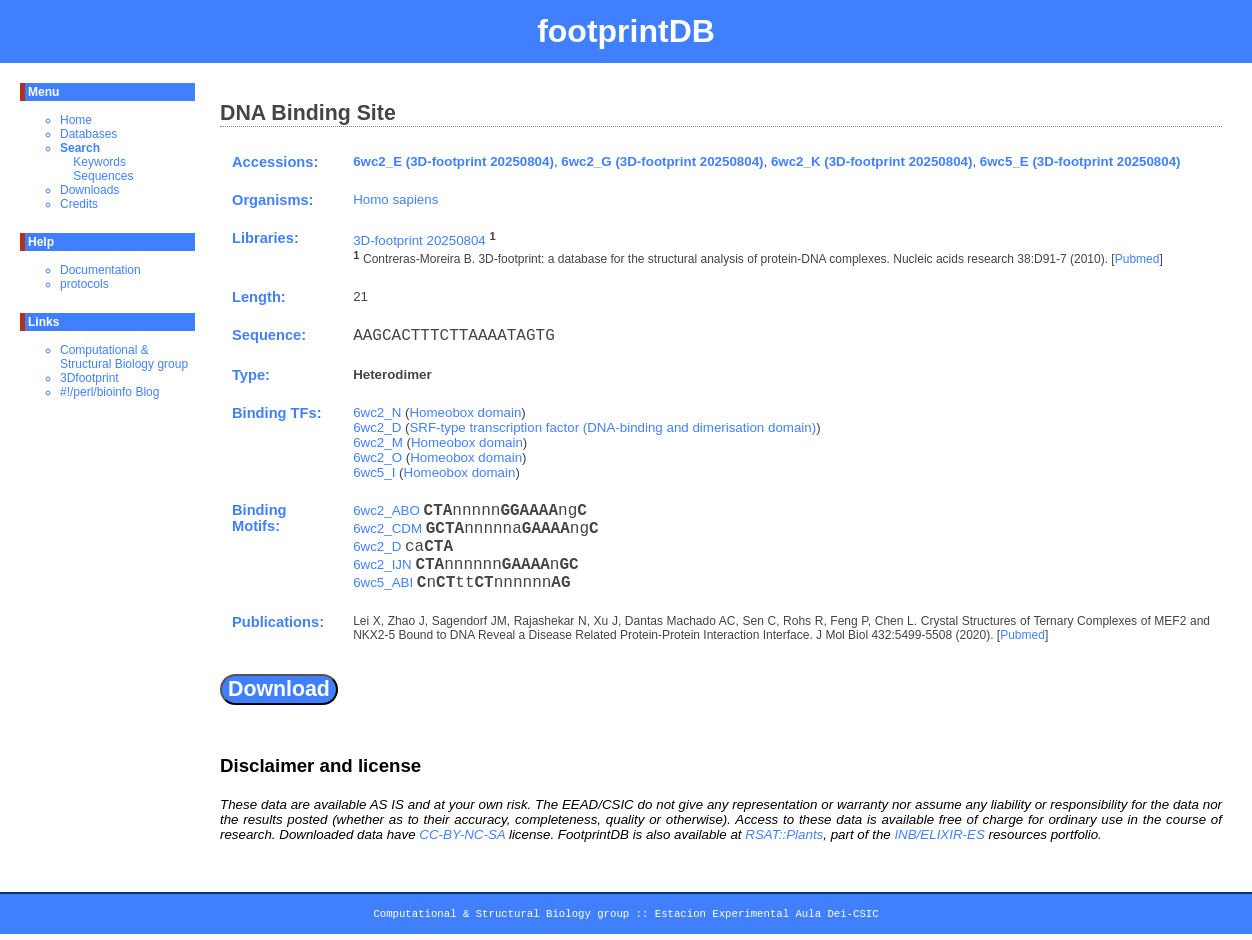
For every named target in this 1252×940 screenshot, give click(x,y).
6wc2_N (377, 412)
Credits (79, 204)
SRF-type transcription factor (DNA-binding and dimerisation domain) (612, 427)
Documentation (100, 270)
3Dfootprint (89, 378)
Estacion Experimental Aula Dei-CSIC (767, 917)
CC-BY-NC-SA (462, 834)
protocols (84, 284)
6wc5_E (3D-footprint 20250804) (1080, 161)
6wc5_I (374, 472)
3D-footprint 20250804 (419, 240)
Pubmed (1137, 260)
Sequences (103, 176)
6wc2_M (378, 442)
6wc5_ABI (383, 582)
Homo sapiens (395, 199)
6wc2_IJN (382, 564)
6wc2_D (377, 427)
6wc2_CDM (387, 528)
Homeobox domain (465, 412)
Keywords (99, 162)
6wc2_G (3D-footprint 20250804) (662, 161)
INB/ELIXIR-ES (939, 834)
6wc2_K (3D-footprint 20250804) (871, 161)
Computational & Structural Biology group (124, 357)
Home (76, 120)
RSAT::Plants (784, 834)
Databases (88, 134)
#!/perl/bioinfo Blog (109, 392)
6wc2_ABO (386, 510)
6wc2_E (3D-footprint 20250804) (453, 161)
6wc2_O (377, 457)
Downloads (89, 190)
